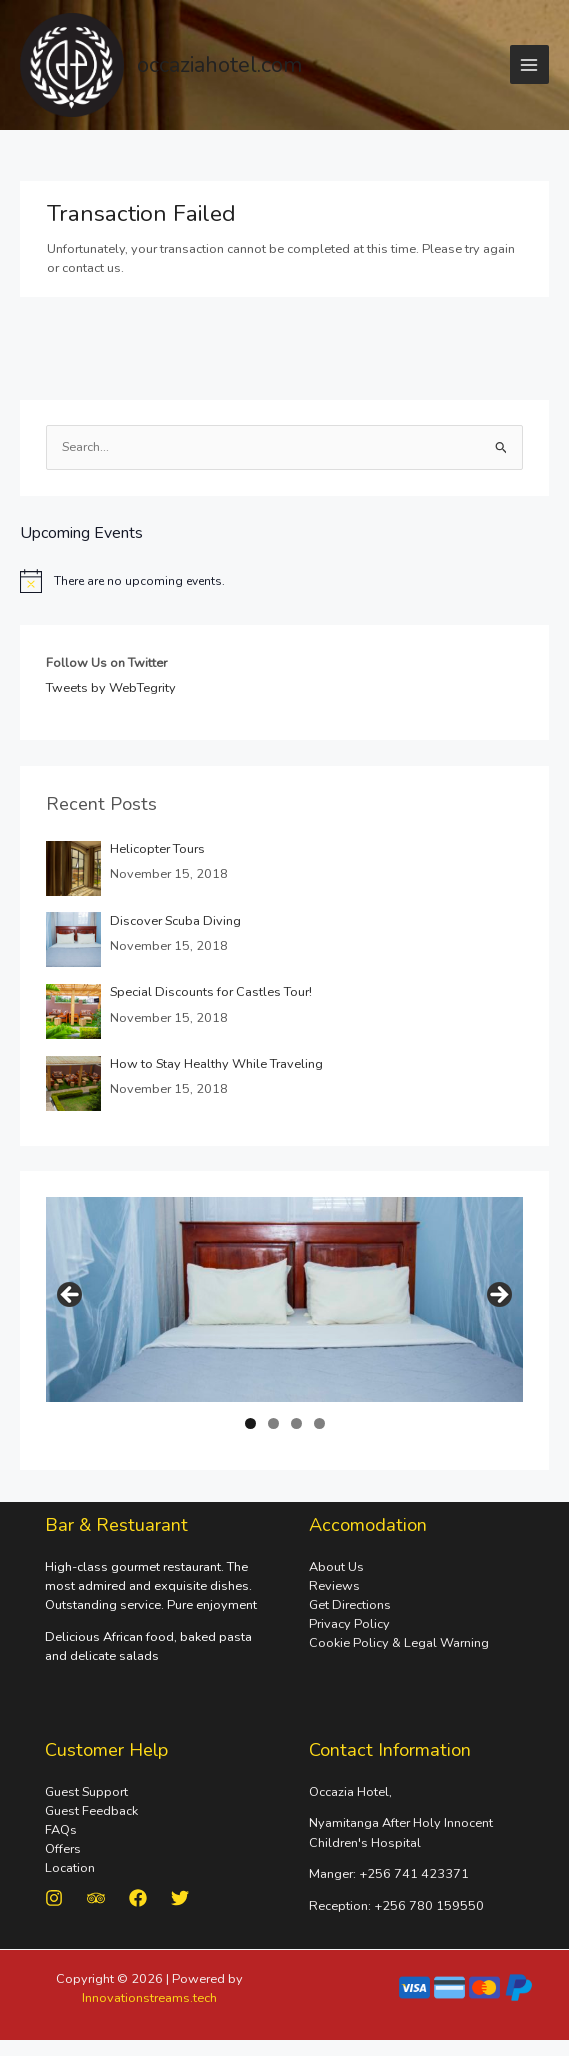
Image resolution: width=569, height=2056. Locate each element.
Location (70, 1868)
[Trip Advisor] (96, 1898)
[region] (285, 1301)
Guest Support (86, 1792)
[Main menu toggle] (529, 64)
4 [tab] (319, 1423)
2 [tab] (273, 1423)
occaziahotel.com (219, 65)
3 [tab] (296, 1423)
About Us (336, 1567)
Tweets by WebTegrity (111, 689)
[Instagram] (54, 1898)
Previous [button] (71, 1296)
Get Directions (350, 1605)
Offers (63, 1849)
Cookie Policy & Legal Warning (399, 1643)
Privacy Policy (349, 1624)
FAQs (61, 1830)
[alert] (284, 581)
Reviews (334, 1586)
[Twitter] (180, 1898)
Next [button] (498, 1296)
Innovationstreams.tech (149, 1998)
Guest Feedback (91, 1811)
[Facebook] (138, 1898)
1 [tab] (250, 1423)
